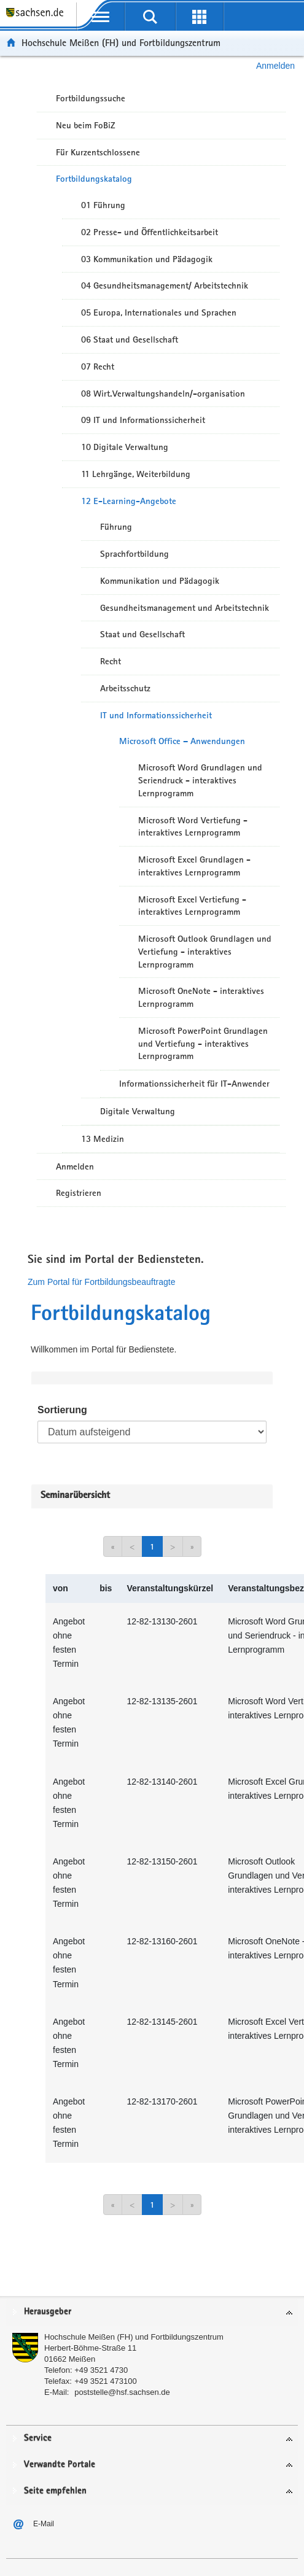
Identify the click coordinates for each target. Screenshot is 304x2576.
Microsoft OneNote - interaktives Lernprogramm (201, 997)
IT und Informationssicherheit (156, 715)
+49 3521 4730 (101, 2370)
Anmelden (275, 66)
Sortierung (62, 1410)
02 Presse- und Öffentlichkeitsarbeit (149, 232)
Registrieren (78, 1192)
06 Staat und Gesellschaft (129, 339)
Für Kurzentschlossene (98, 152)
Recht (110, 661)
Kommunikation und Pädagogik (159, 580)
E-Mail (43, 2524)
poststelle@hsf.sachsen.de (122, 2392)
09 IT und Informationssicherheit (143, 419)
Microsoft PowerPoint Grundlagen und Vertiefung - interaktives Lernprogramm (203, 1043)
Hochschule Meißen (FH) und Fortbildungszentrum (120, 42)
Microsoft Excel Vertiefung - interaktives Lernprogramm (192, 906)
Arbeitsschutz (125, 688)
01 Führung (103, 205)
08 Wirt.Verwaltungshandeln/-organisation (163, 393)
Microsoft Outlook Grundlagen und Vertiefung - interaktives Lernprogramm (204, 951)
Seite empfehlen (55, 2491)
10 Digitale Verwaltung (124, 446)
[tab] (152, 2312)
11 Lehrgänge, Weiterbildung (135, 473)
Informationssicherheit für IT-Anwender (194, 1083)
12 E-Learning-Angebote (128, 500)
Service (38, 2438)
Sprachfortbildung (134, 553)
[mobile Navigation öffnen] (100, 16)
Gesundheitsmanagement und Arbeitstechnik (184, 607)
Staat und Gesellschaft (142, 634)
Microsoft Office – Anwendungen (182, 741)
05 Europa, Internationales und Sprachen (158, 312)
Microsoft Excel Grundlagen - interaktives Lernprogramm (194, 866)
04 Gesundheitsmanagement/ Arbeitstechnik (164, 285)
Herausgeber (47, 2311)
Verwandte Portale (59, 2464)
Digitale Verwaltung (137, 1111)
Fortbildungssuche (90, 98)
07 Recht (97, 366)
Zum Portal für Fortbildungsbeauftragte (101, 1282)
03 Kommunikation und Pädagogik (146, 259)
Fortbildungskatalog (94, 178)
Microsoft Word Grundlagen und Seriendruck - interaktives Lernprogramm (200, 780)
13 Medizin (102, 1138)
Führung (116, 526)
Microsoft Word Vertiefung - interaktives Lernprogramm (192, 827)
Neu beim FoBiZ (85, 125)
